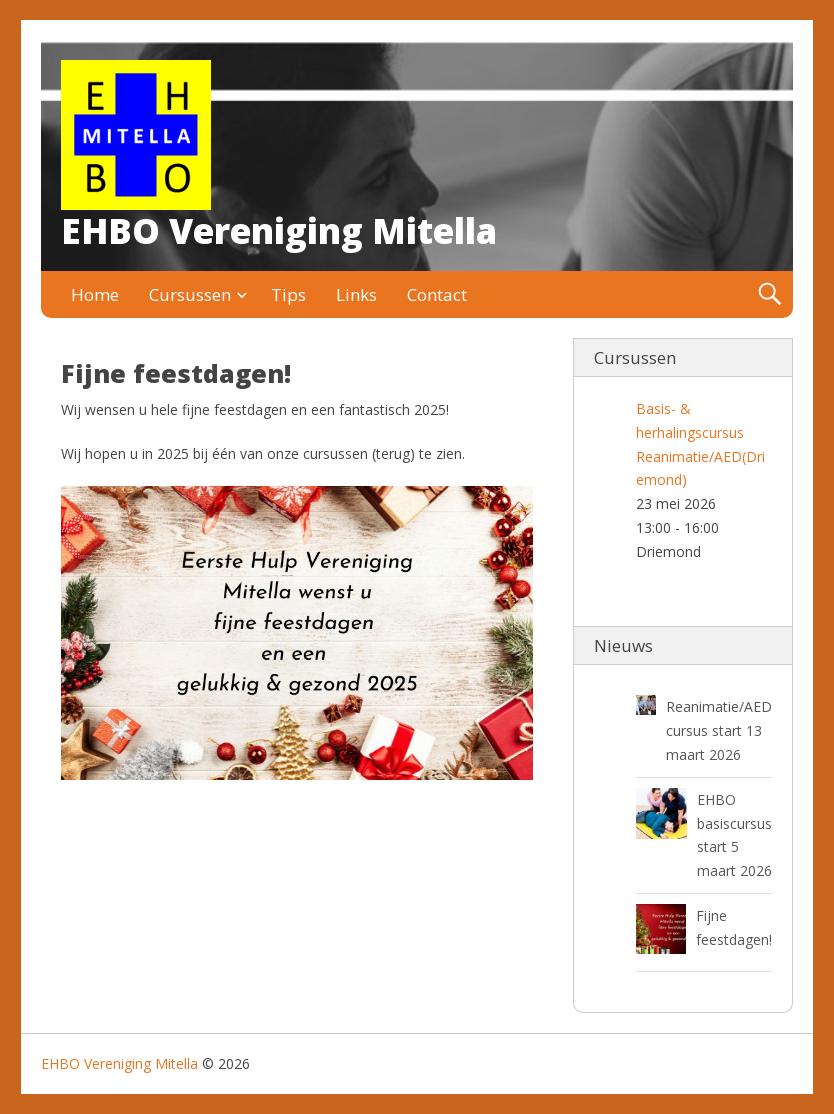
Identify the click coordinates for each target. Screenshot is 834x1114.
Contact (437, 294)
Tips (288, 294)
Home (95, 294)
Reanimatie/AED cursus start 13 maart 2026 (719, 730)
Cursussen (190, 294)
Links (356, 294)
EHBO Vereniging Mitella (279, 230)
